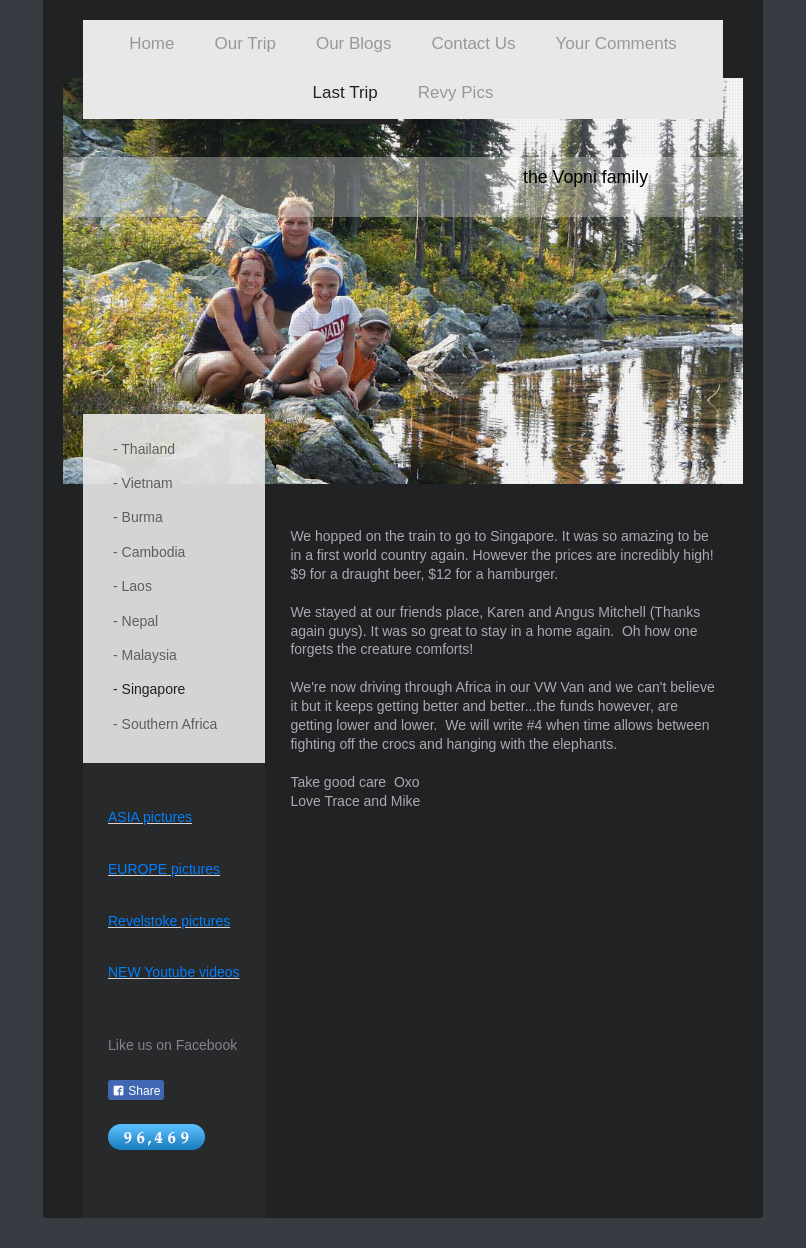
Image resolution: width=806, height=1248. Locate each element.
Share (136, 1091)
